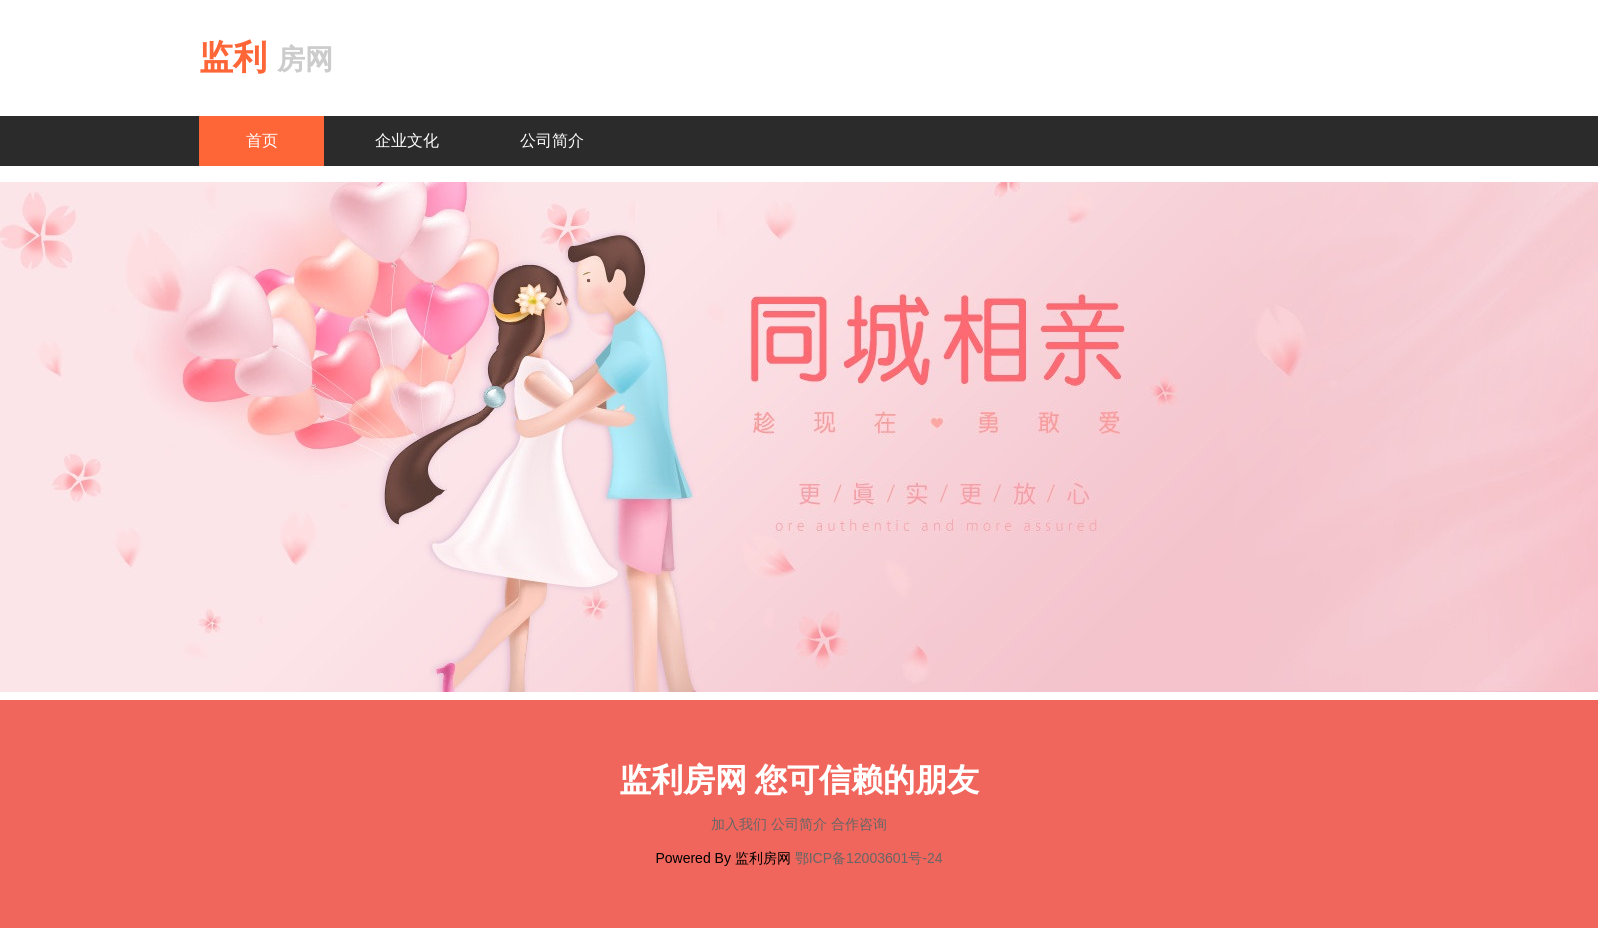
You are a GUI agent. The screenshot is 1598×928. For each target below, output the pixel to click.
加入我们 (741, 824)
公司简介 (552, 140)
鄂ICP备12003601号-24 (869, 858)
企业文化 (407, 140)
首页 (262, 140)
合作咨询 (859, 824)
